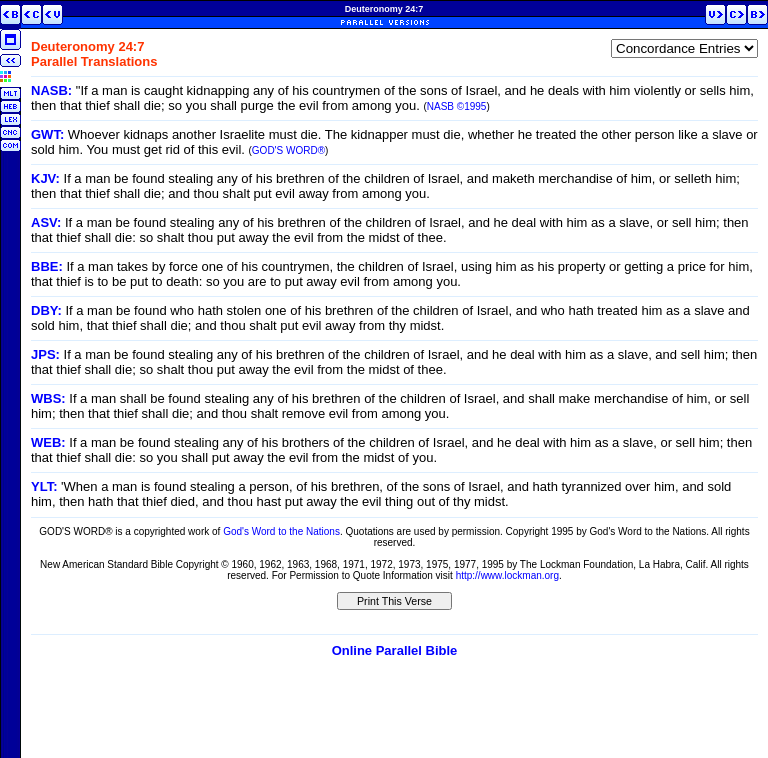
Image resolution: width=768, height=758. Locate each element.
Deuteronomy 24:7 (384, 9)
